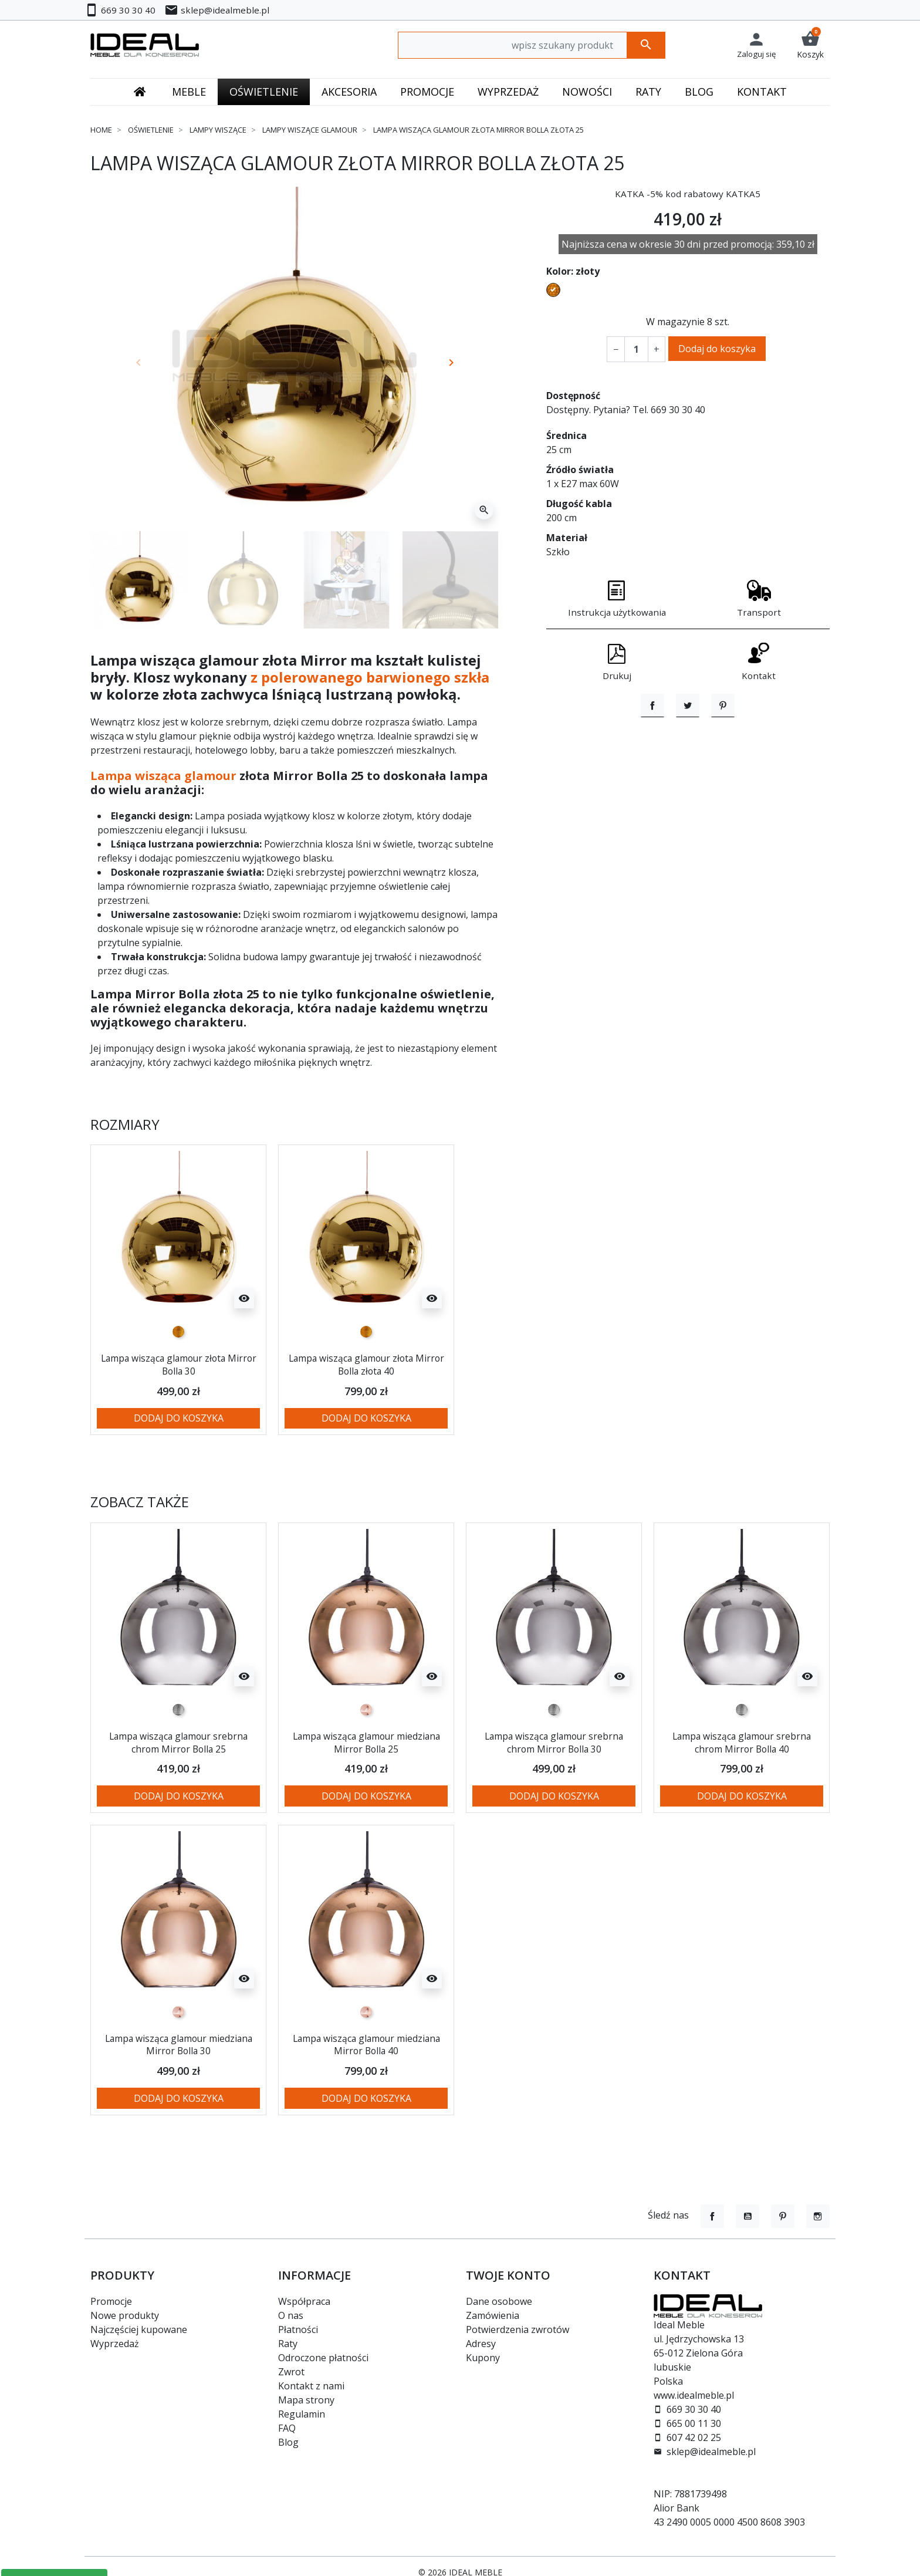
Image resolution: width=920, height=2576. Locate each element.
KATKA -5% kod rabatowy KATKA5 (687, 193)
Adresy (481, 2343)
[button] (810, 44)
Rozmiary (125, 1124)
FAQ (287, 2428)
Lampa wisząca (135, 776)
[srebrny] (178, 1710)
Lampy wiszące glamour (309, 129)
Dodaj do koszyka (717, 348)
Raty (287, 2343)
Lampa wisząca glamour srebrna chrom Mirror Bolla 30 (554, 1741)
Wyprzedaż (114, 2343)
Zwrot (291, 2371)
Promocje (111, 2301)
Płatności (298, 2329)
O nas (290, 2315)
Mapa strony (306, 2399)
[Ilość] (636, 349)
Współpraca (304, 2301)
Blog (288, 2442)
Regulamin (301, 2414)
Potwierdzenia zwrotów (517, 2329)
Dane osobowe (499, 2301)
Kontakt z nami (311, 2385)
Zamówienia (492, 2315)
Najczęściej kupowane (138, 2329)
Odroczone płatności (323, 2357)
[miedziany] (366, 1710)
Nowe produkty (124, 2315)
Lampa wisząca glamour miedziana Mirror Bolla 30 (178, 2044)
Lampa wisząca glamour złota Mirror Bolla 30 (178, 1364)
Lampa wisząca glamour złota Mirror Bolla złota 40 (366, 1364)
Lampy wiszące (218, 129)
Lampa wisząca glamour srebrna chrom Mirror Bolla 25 (179, 1741)
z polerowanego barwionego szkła (370, 677)
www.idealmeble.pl (694, 2395)
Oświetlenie (151, 129)
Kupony (483, 2357)
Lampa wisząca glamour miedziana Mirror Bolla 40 (366, 2044)
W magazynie (675, 321)
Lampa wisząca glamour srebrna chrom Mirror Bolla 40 (742, 1741)
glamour (210, 776)
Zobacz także (139, 1502)
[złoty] (178, 1332)
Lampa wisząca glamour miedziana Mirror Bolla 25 (366, 1741)
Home (101, 129)
